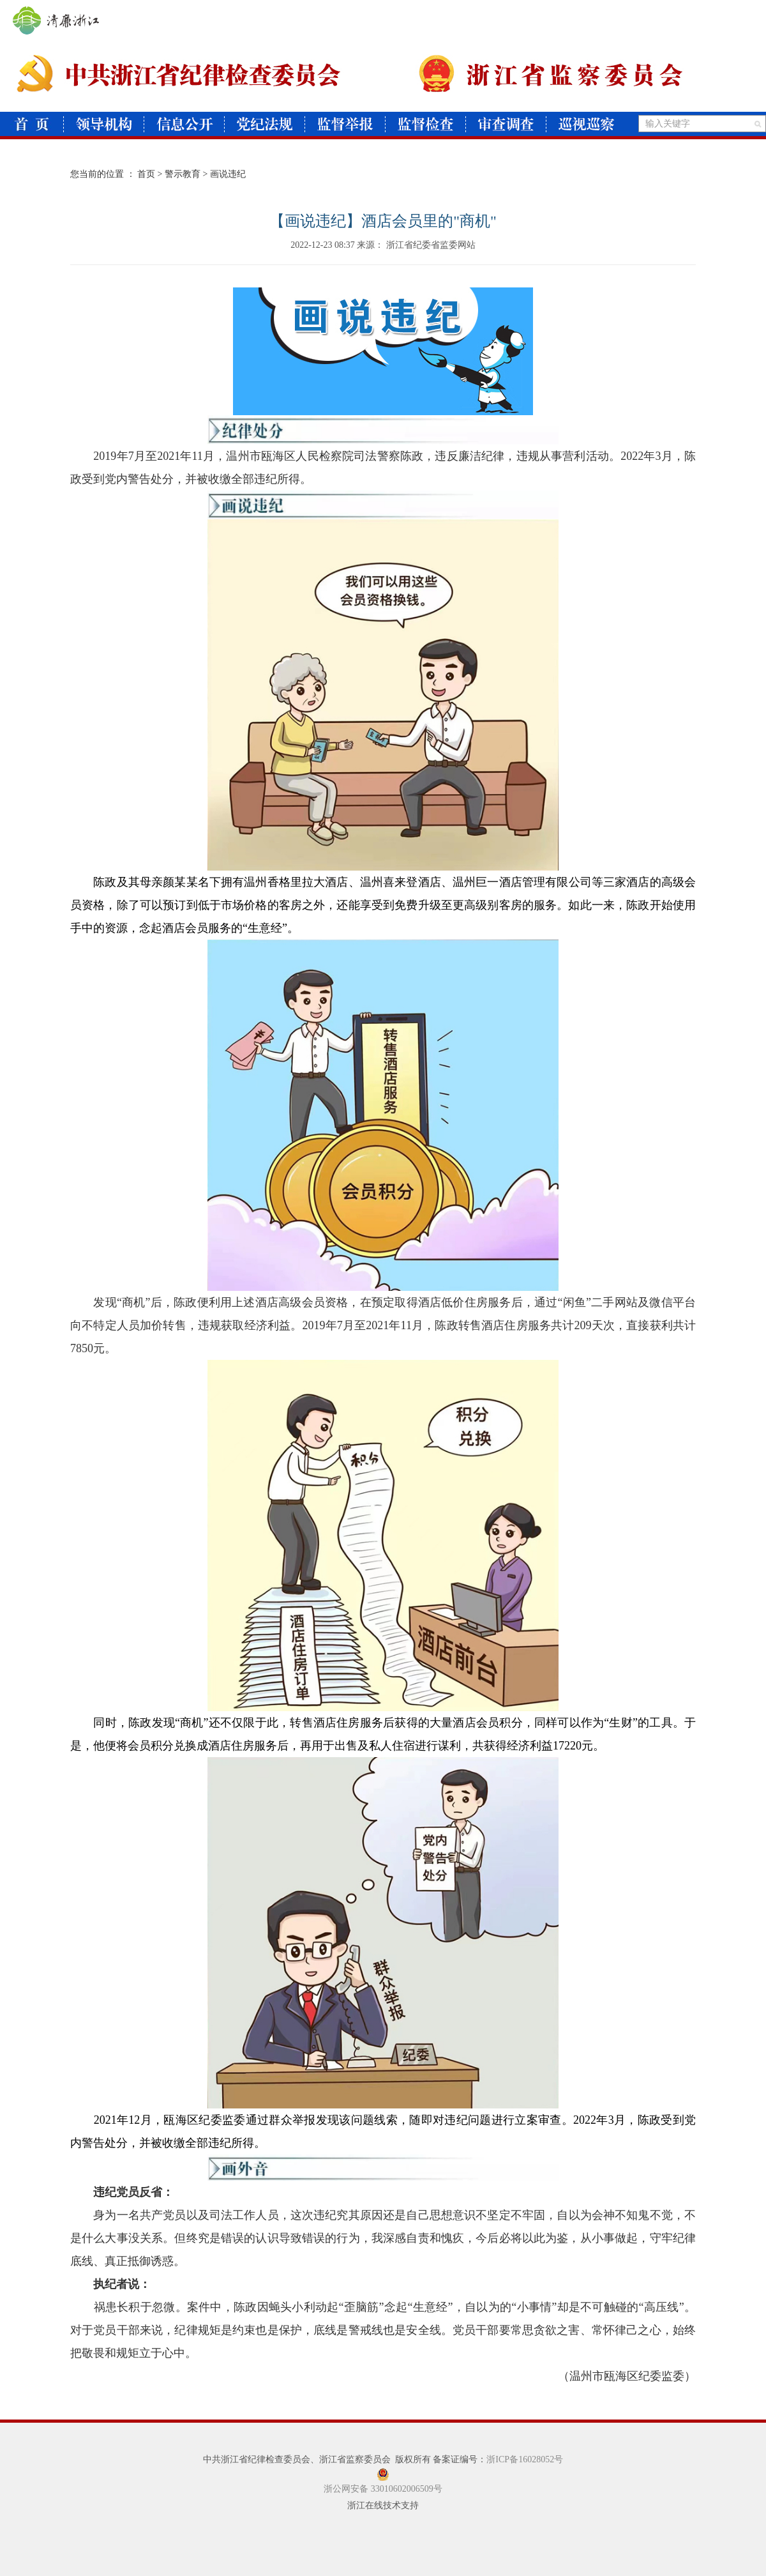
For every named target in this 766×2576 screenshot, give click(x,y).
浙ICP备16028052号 (524, 2459)
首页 (146, 174)
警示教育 (182, 174)
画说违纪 (228, 174)
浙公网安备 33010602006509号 (383, 2489)
